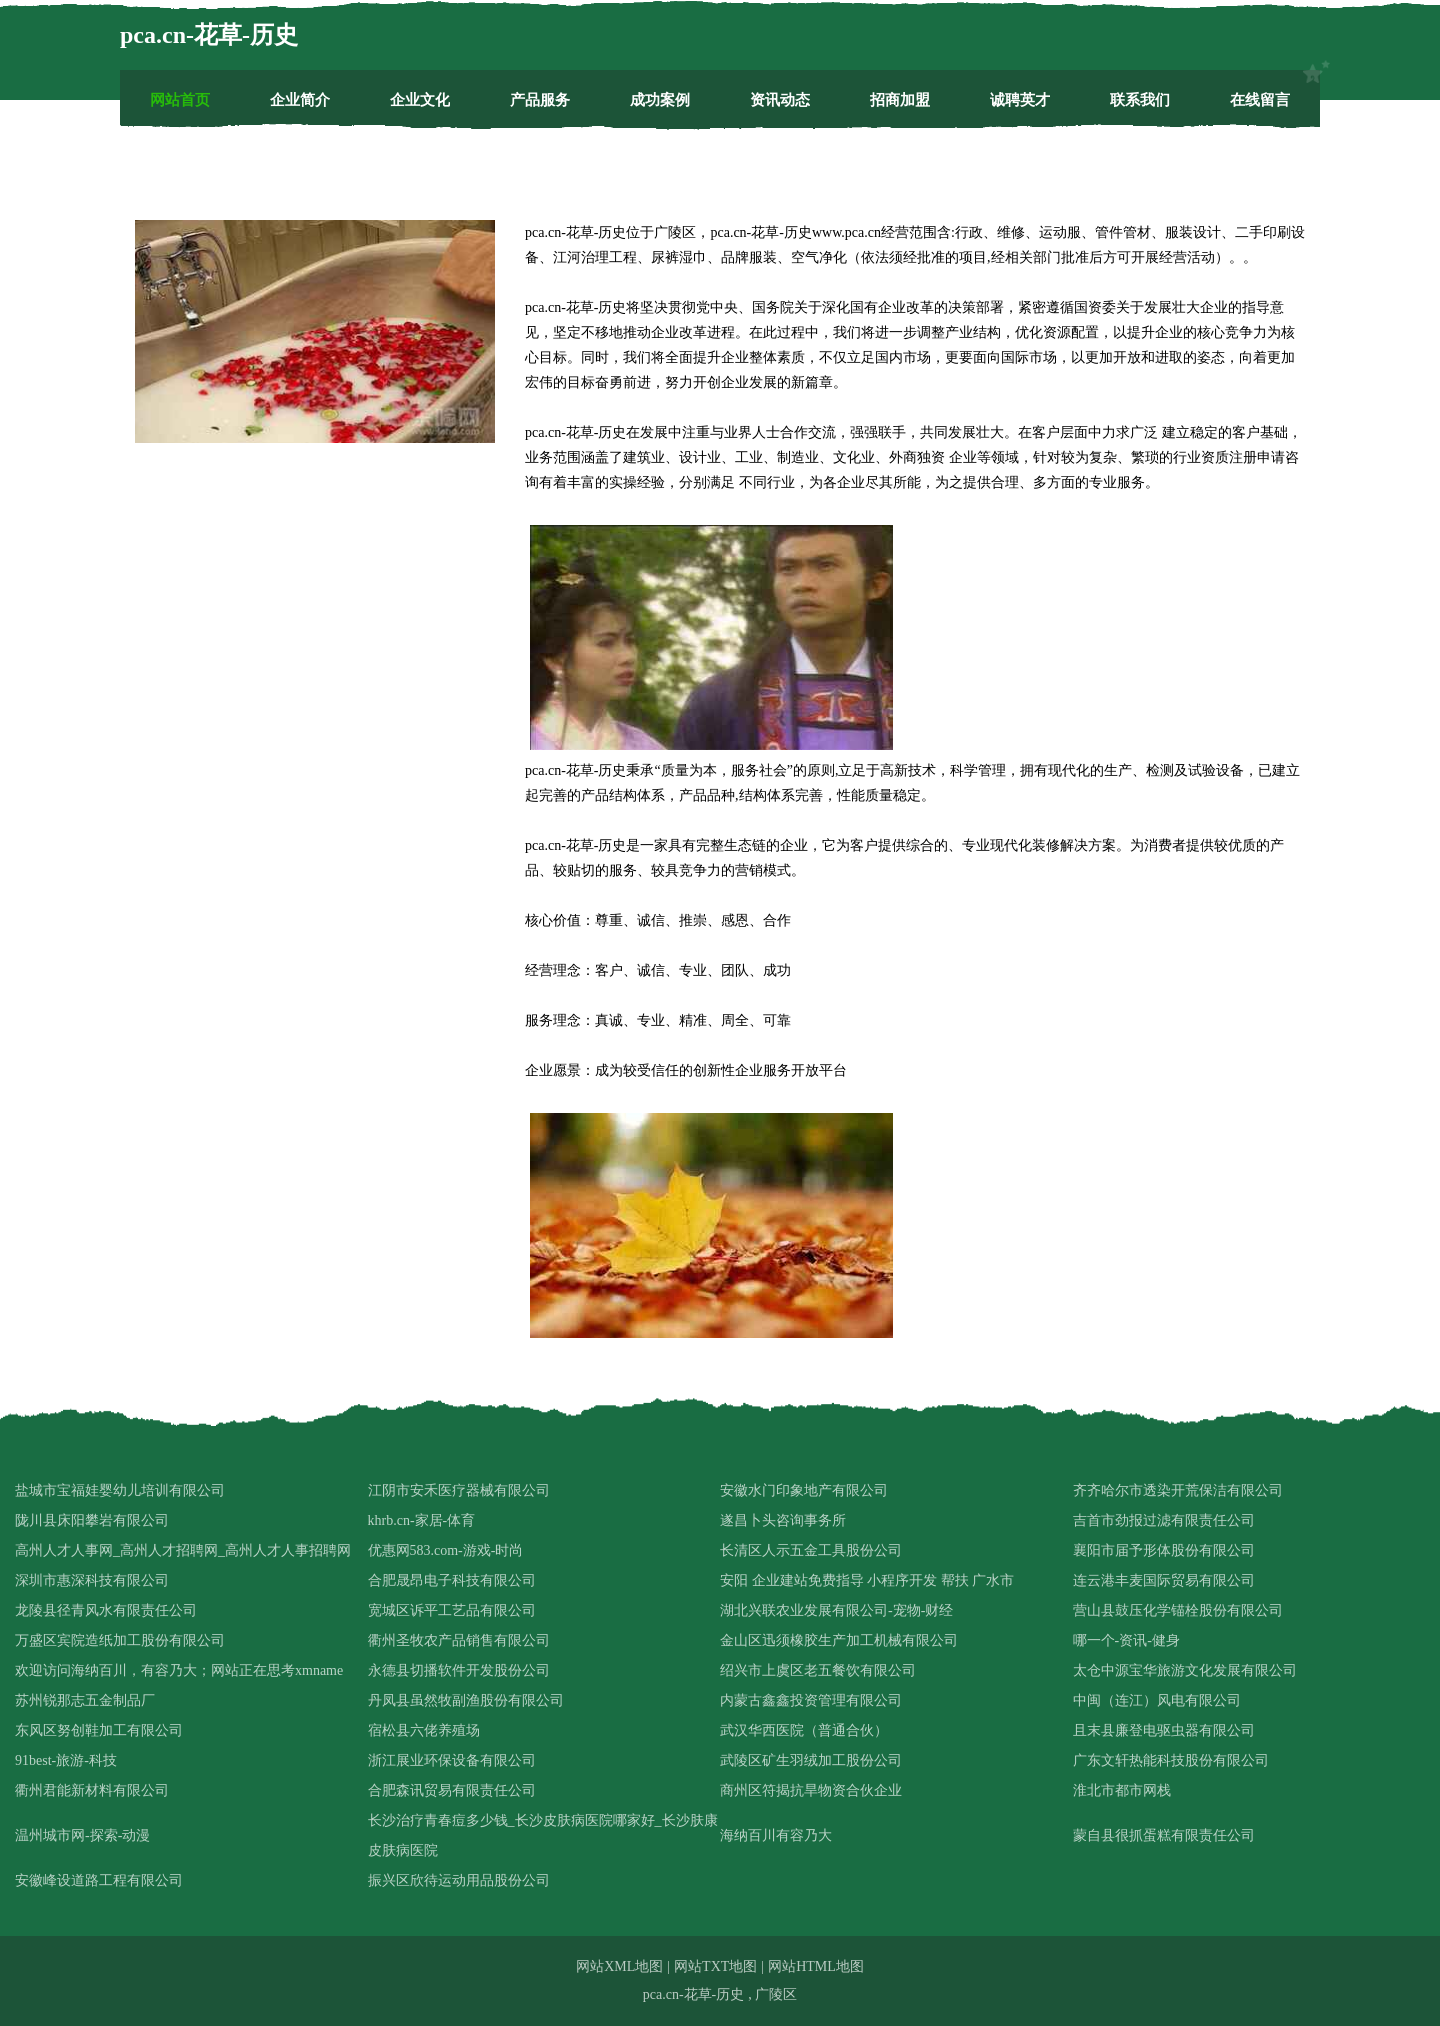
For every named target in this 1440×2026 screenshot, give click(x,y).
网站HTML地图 (816, 1966)
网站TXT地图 (715, 1966)
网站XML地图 (619, 1966)
